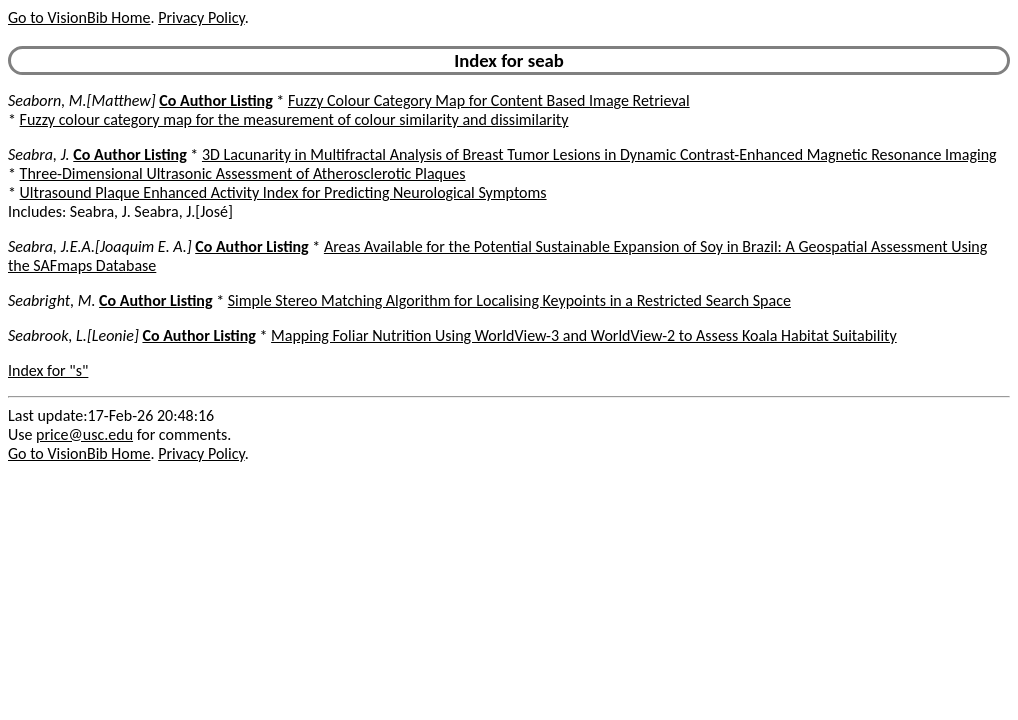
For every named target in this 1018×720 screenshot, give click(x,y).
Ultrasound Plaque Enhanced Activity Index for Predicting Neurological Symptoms (283, 192)
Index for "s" (48, 370)
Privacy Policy (201, 17)
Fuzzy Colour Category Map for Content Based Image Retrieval (489, 100)
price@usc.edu (84, 434)
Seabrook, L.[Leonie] (73, 335)
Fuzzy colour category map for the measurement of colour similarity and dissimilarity (294, 119)
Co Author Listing (215, 100)
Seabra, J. (39, 154)
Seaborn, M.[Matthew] (82, 100)
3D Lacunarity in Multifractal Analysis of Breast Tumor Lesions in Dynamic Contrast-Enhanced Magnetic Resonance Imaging (599, 154)
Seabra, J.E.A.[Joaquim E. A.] (100, 246)
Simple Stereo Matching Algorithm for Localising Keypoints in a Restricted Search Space (509, 300)
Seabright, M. (51, 300)
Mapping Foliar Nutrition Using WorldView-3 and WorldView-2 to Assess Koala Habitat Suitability (584, 335)
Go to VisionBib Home (79, 17)
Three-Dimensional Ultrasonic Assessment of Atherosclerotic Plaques (243, 173)
